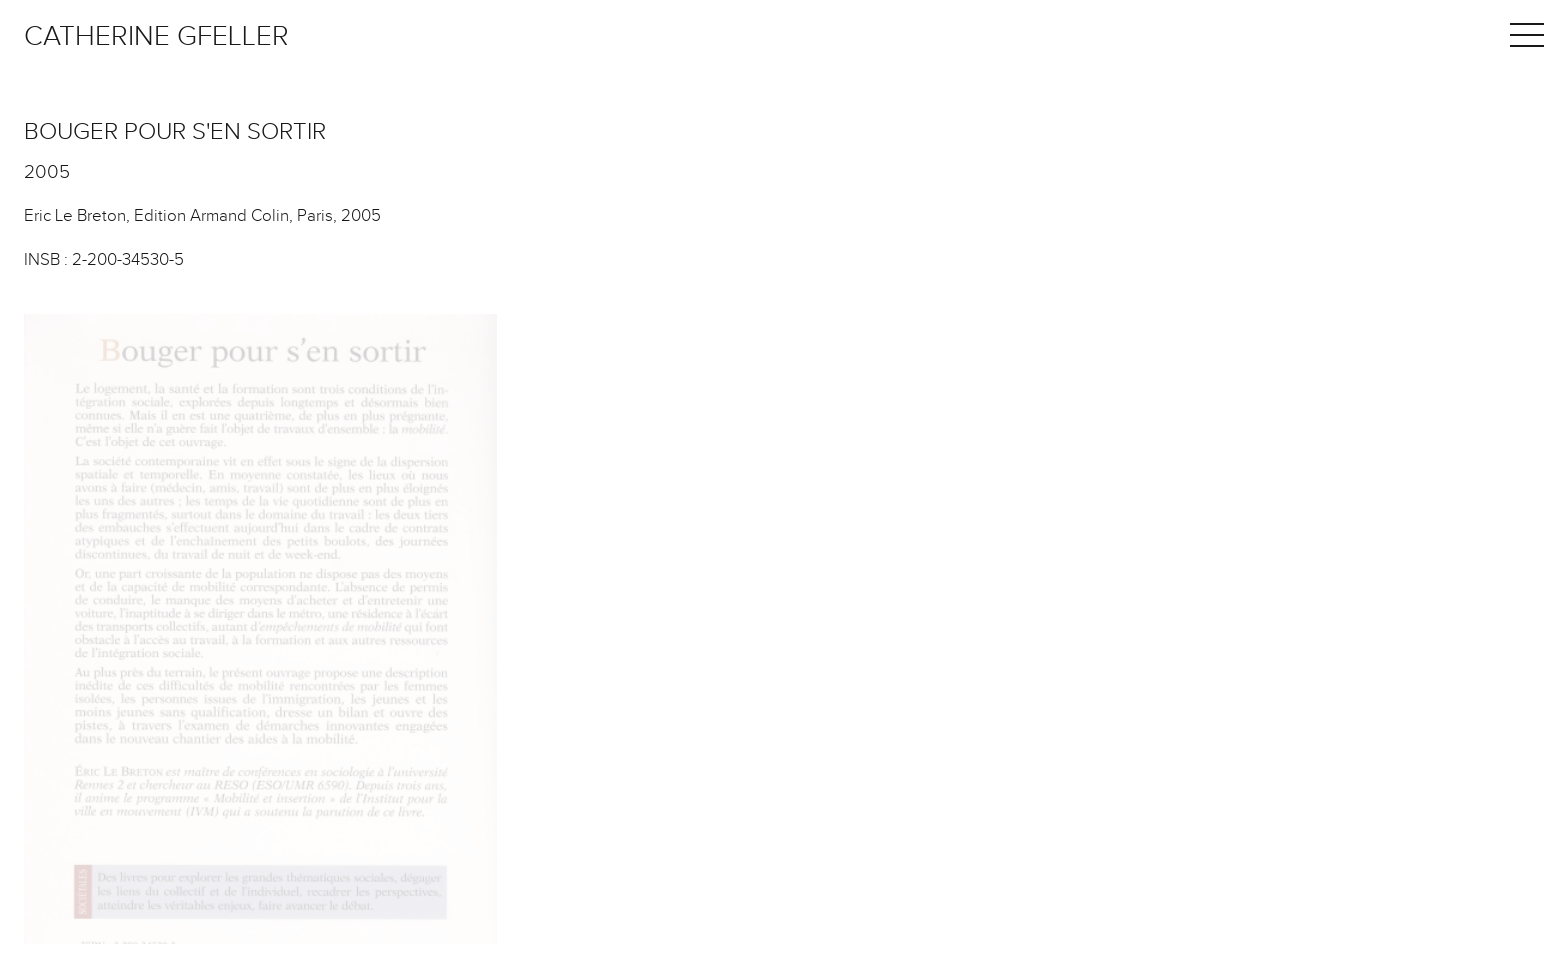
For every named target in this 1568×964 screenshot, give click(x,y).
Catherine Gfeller (156, 36)
